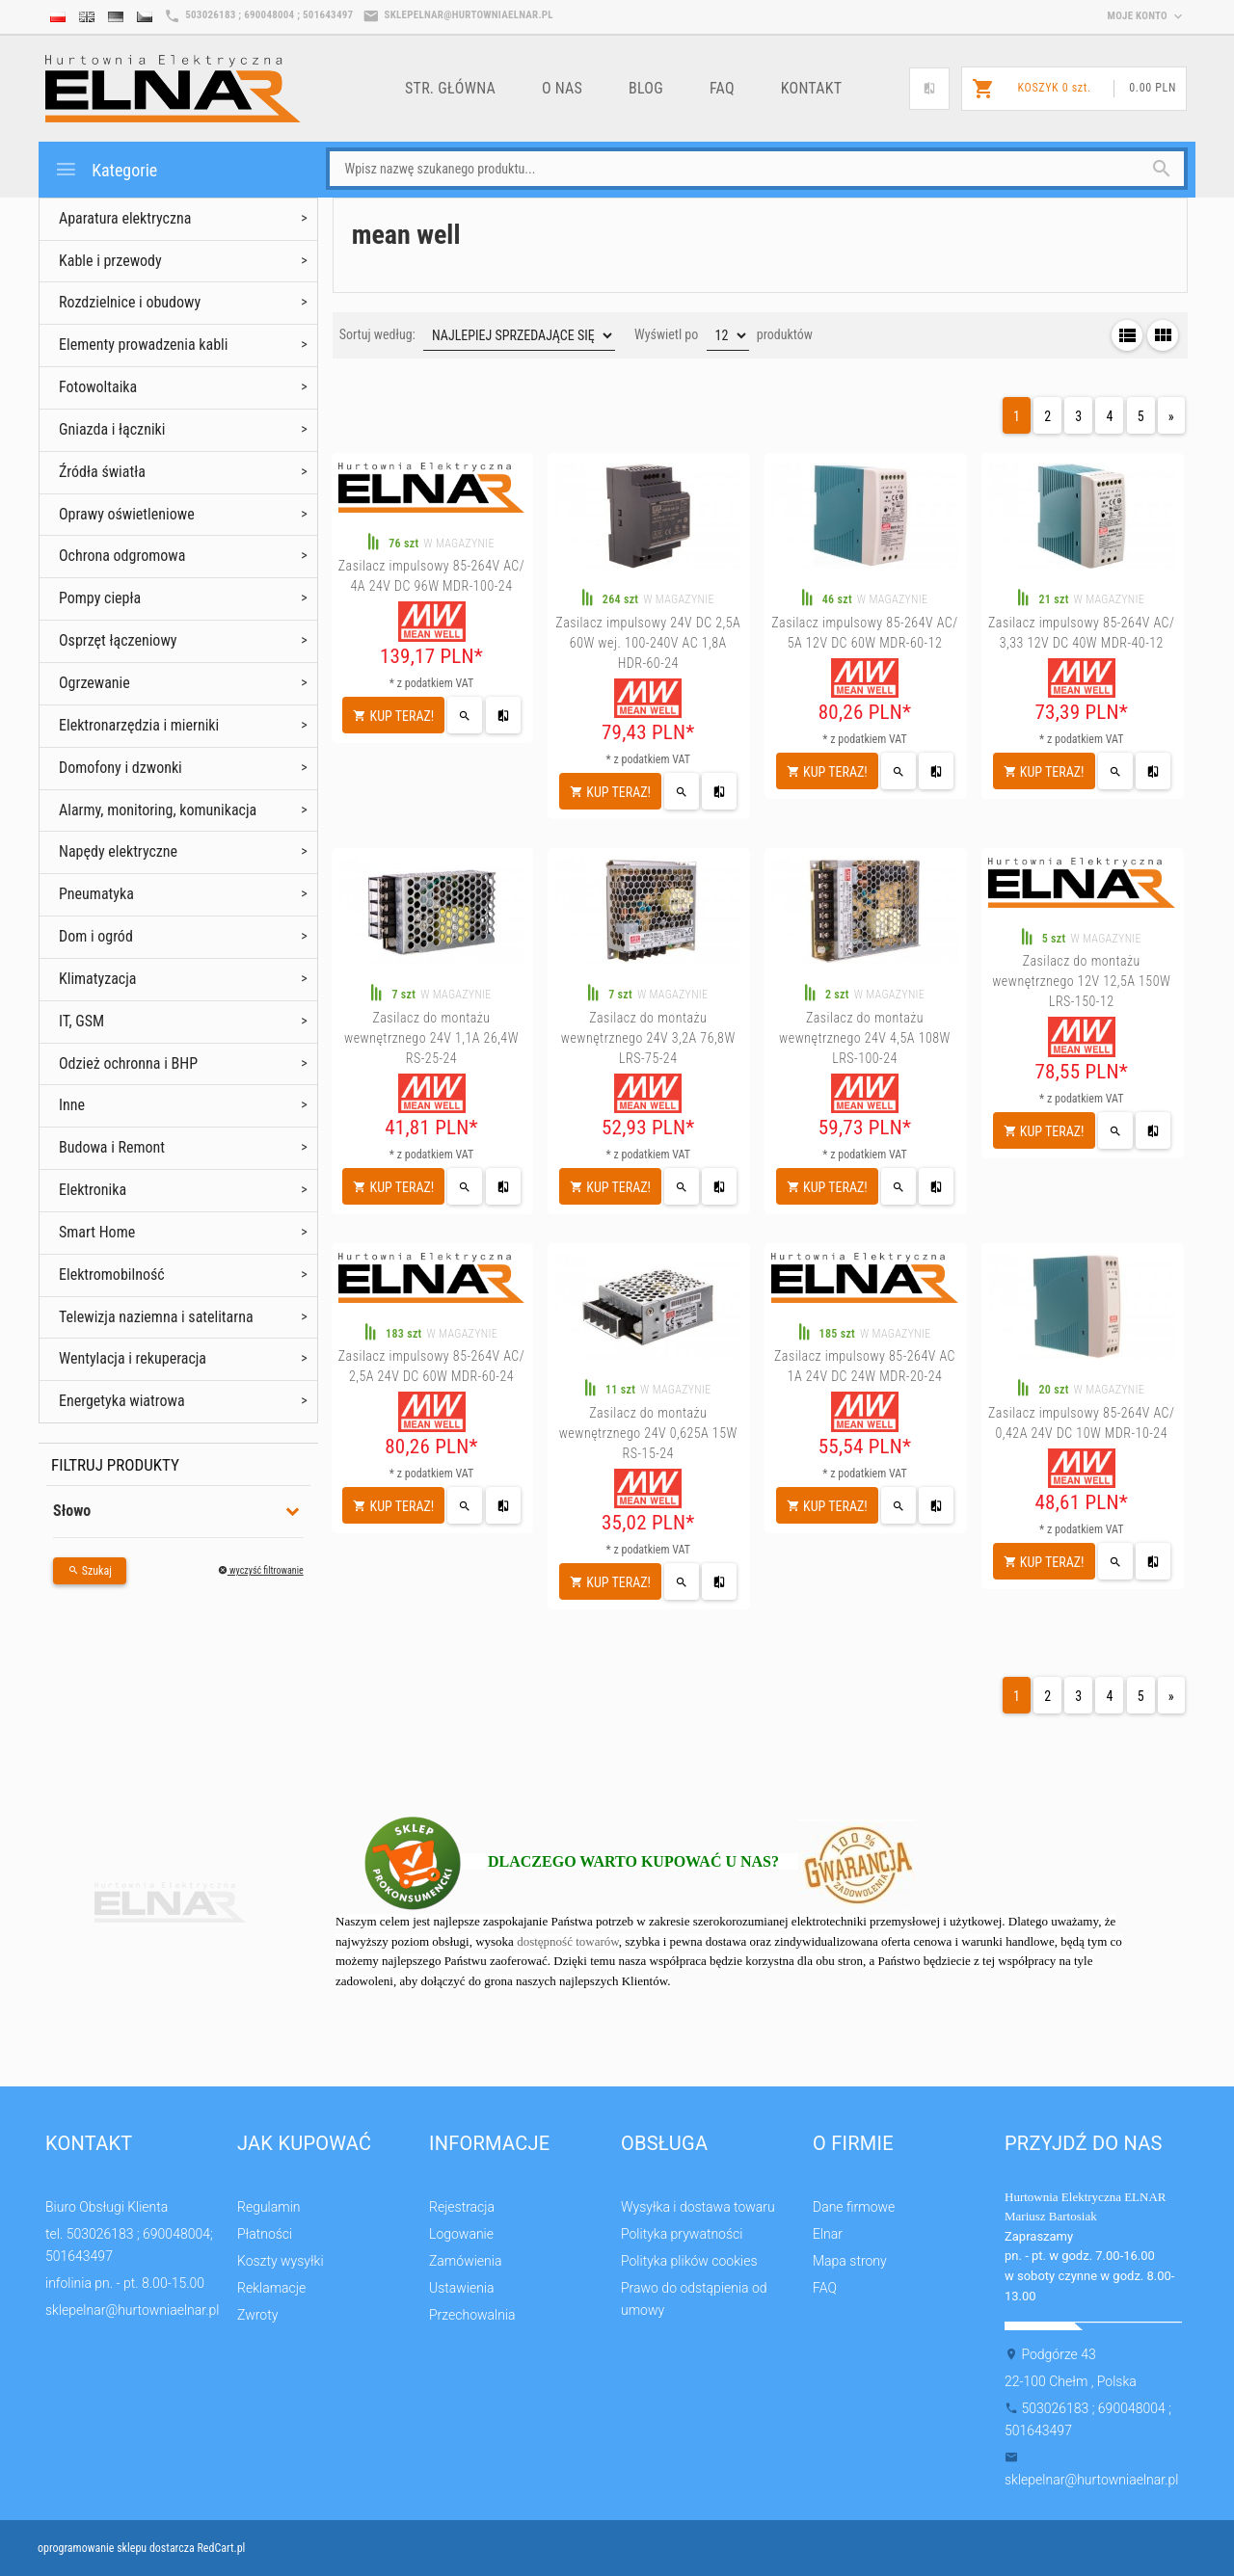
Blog (646, 88)
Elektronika (92, 1190)
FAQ (722, 88)
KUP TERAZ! (393, 716)
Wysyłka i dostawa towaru (698, 2207)
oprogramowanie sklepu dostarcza (116, 2548)
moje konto (1147, 16)
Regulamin (269, 2207)
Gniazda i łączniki (112, 429)
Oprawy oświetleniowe (127, 514)
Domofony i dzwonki (120, 767)
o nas (562, 88)
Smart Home (97, 1232)
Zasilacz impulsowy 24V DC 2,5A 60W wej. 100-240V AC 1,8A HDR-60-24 (647, 643)
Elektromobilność (112, 1274)
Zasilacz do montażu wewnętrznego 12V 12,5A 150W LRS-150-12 (1081, 981)
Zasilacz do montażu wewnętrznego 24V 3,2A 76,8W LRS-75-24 (648, 1038)
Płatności (264, 2234)
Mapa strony (850, 2261)
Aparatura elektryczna (125, 218)
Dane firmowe (854, 2207)
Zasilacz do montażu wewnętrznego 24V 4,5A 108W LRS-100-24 (865, 1038)
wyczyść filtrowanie (261, 1570)
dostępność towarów (568, 1941)
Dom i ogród (96, 936)
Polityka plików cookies (689, 2261)
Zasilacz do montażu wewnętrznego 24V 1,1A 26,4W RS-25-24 (431, 1038)
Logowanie (461, 2234)
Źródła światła (102, 472)
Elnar (828, 2234)
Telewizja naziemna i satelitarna (156, 1317)
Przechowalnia (472, 2315)
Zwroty (257, 2315)
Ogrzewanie (94, 683)
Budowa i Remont (112, 1147)
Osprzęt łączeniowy (117, 640)
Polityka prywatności (681, 2234)
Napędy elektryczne (118, 851)
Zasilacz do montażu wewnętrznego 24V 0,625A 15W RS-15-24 (648, 1433)
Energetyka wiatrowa (122, 1401)
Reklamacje (271, 2288)
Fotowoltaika (98, 387)
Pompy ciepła (100, 598)
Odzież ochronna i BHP (128, 1063)
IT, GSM (81, 1021)
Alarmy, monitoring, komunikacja (157, 810)
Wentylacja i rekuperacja (132, 1358)
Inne (72, 1105)
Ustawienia (462, 2288)
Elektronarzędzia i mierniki (139, 725)
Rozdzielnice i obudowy (130, 302)
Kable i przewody (110, 261)
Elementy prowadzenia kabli (143, 344)
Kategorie (105, 169)
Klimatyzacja (98, 978)
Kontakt (812, 88)
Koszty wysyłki (280, 2261)
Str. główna (450, 88)
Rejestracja (462, 2207)
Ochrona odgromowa (122, 555)
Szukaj (89, 1571)
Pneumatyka (96, 894)
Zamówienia (465, 2261)
